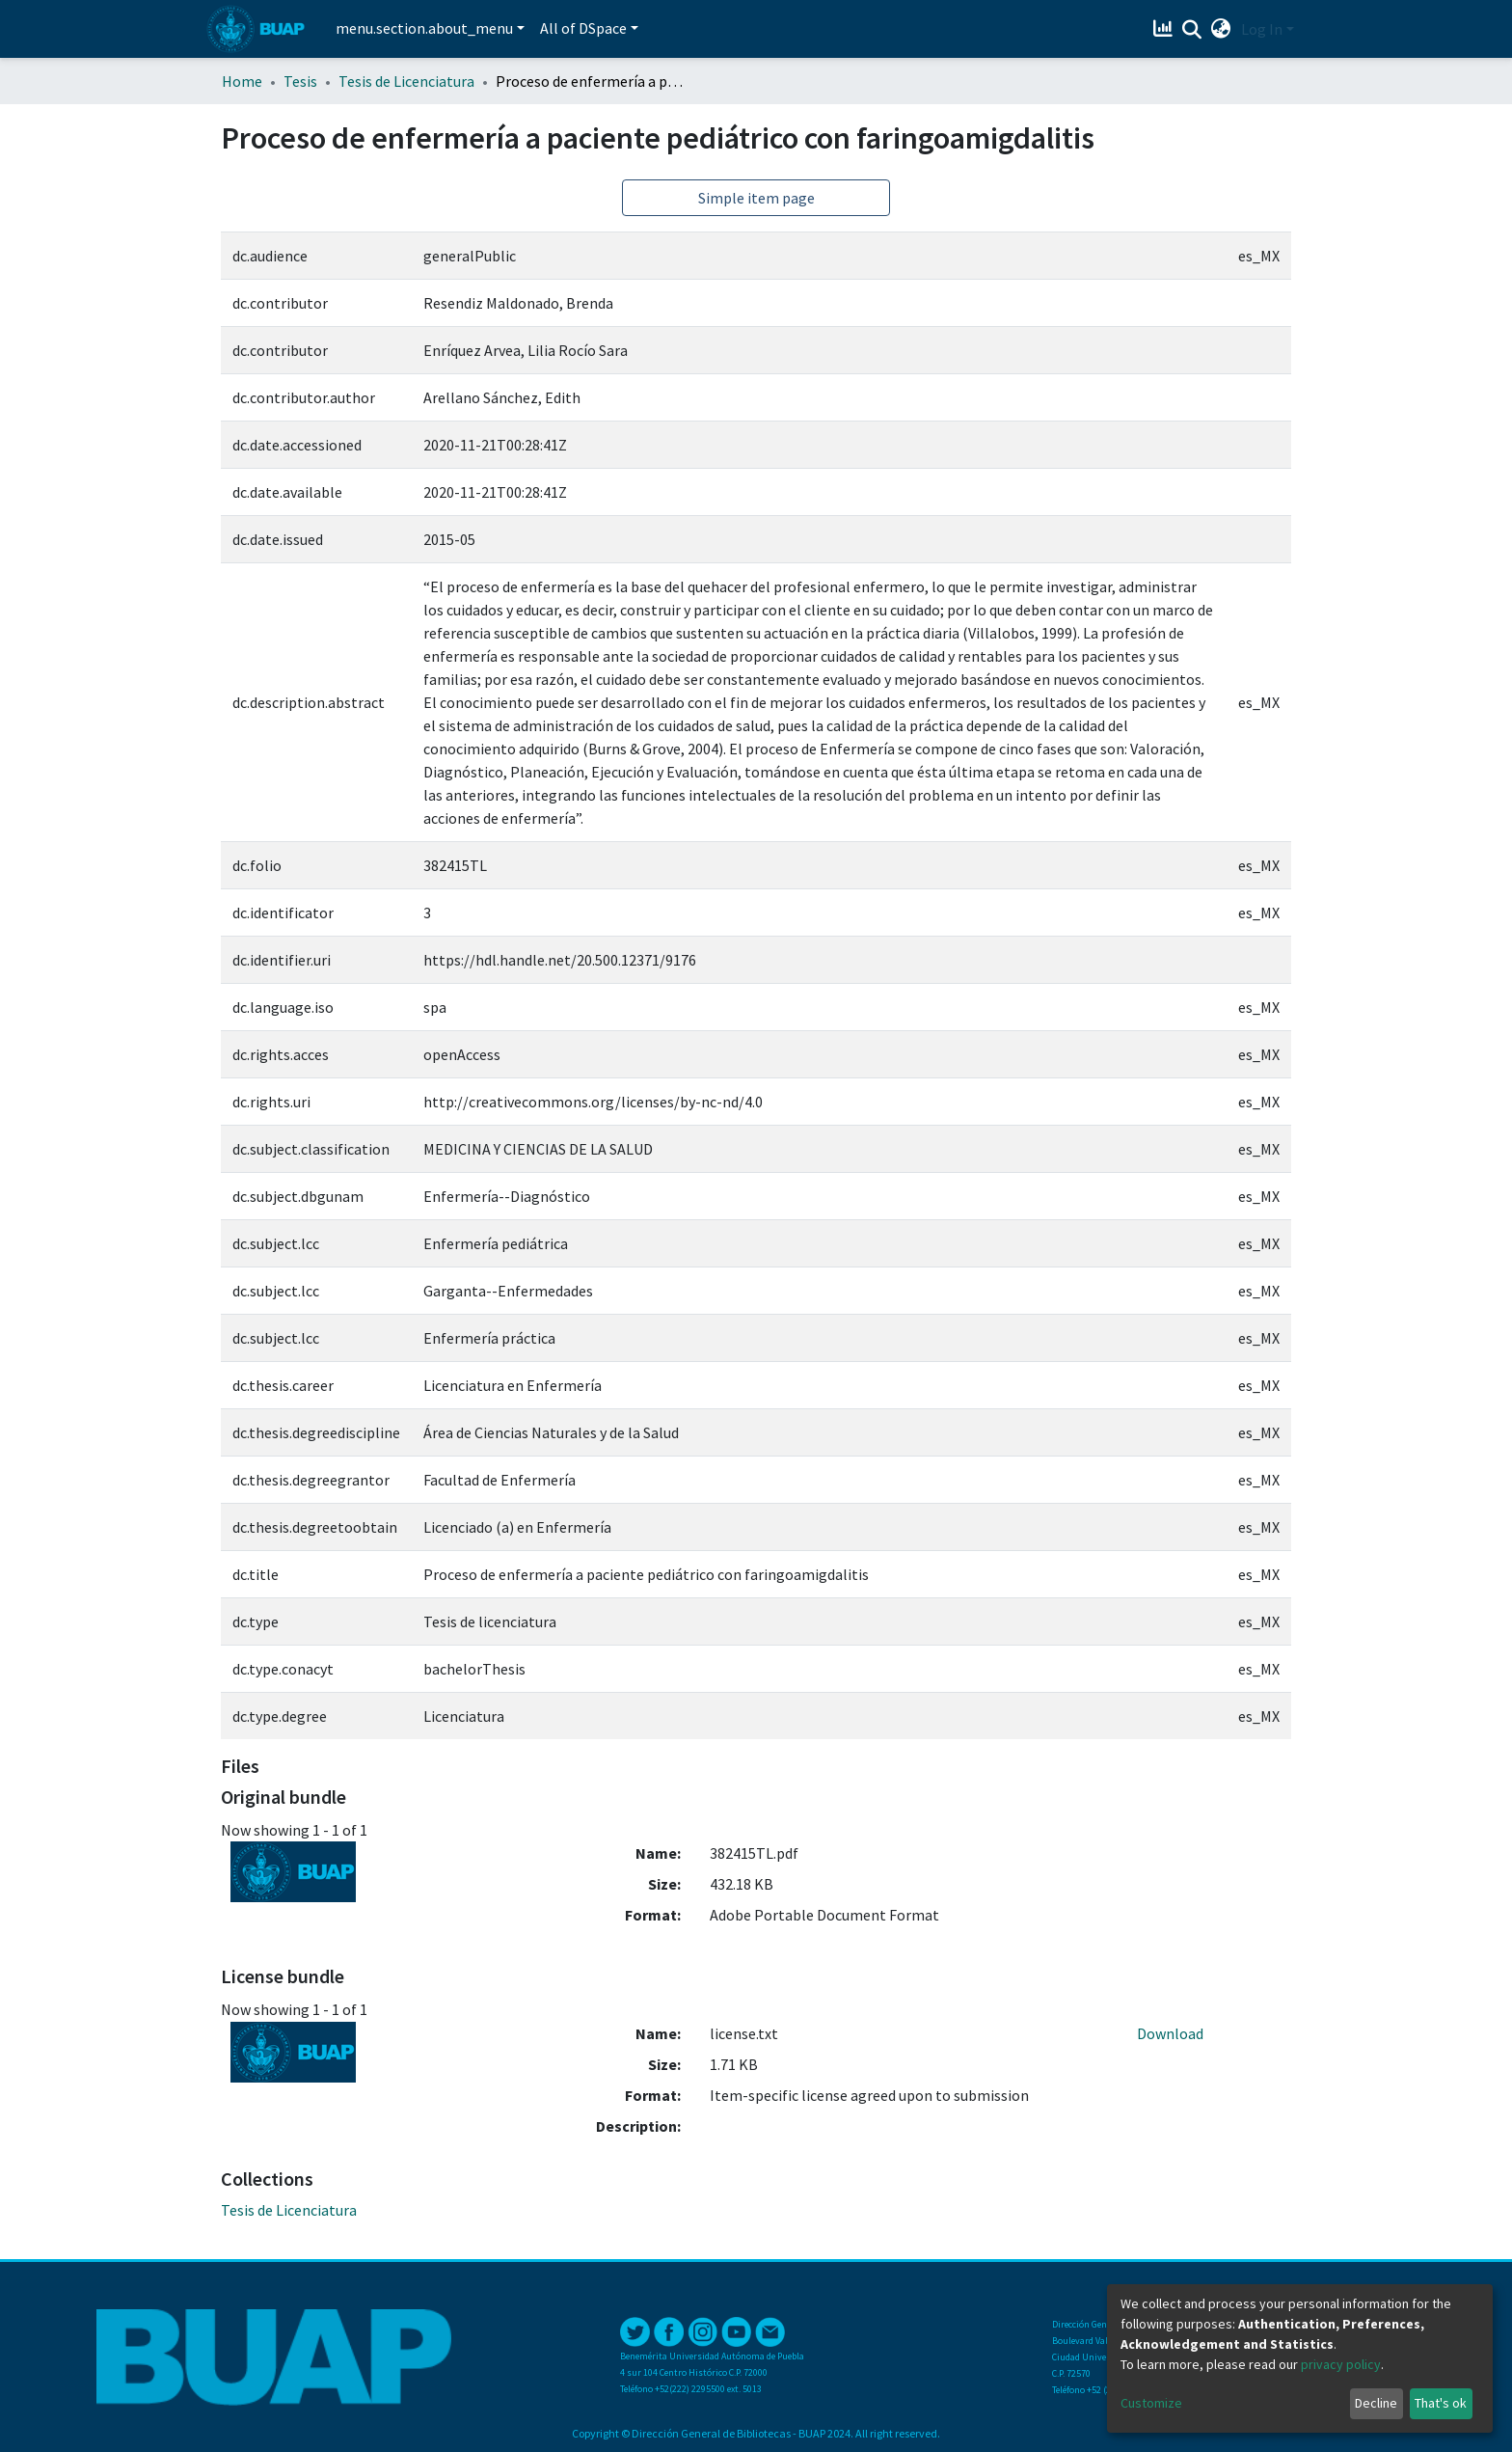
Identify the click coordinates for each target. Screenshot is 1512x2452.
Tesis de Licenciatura (406, 81)
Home (242, 81)
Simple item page (756, 197)
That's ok (1441, 2402)
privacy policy (1341, 2364)
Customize (1151, 2402)
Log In (1261, 29)
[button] (1221, 29)
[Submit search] (1192, 29)
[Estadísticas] (1165, 29)
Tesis (300, 81)
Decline (1376, 2402)
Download (1170, 2033)
